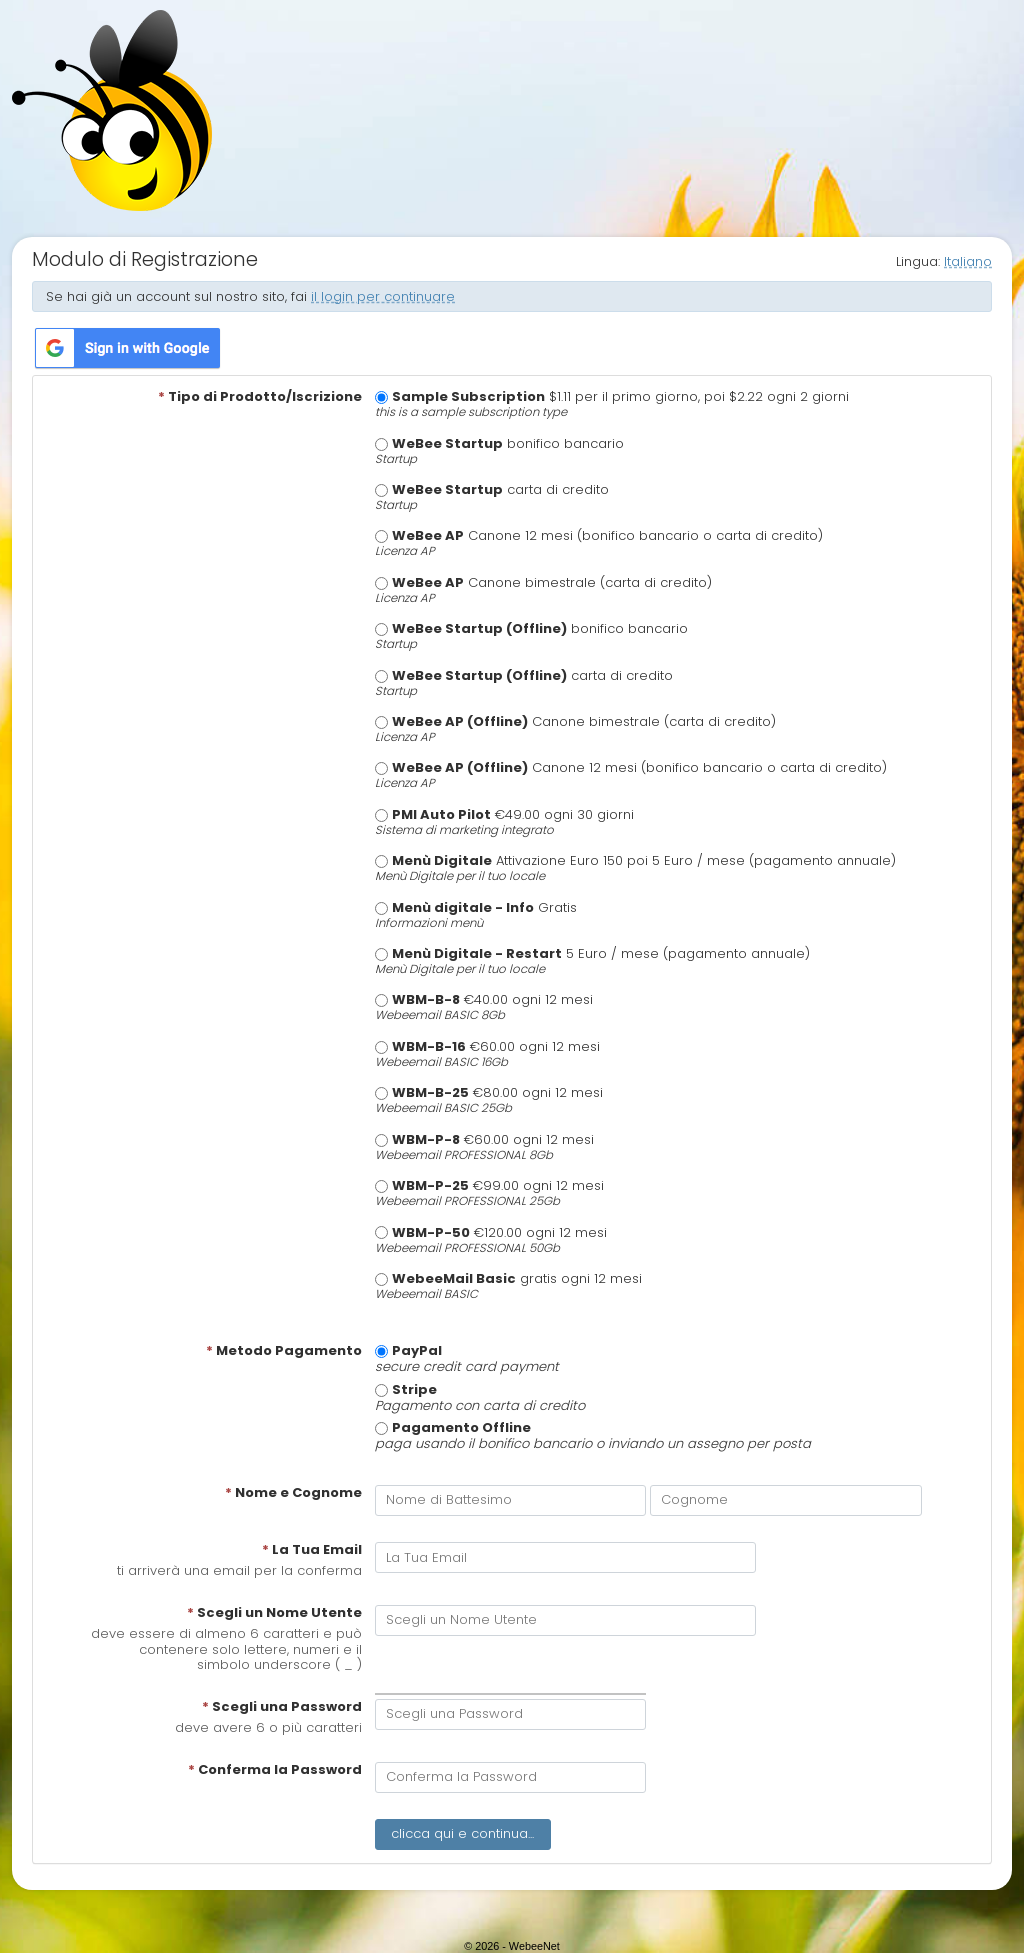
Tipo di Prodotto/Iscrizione (260, 397)
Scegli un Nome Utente (274, 1613)
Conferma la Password (275, 1770)
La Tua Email (312, 1550)
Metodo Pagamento (284, 1351)
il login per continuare (383, 296)
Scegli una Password (282, 1707)
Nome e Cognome (293, 1493)
